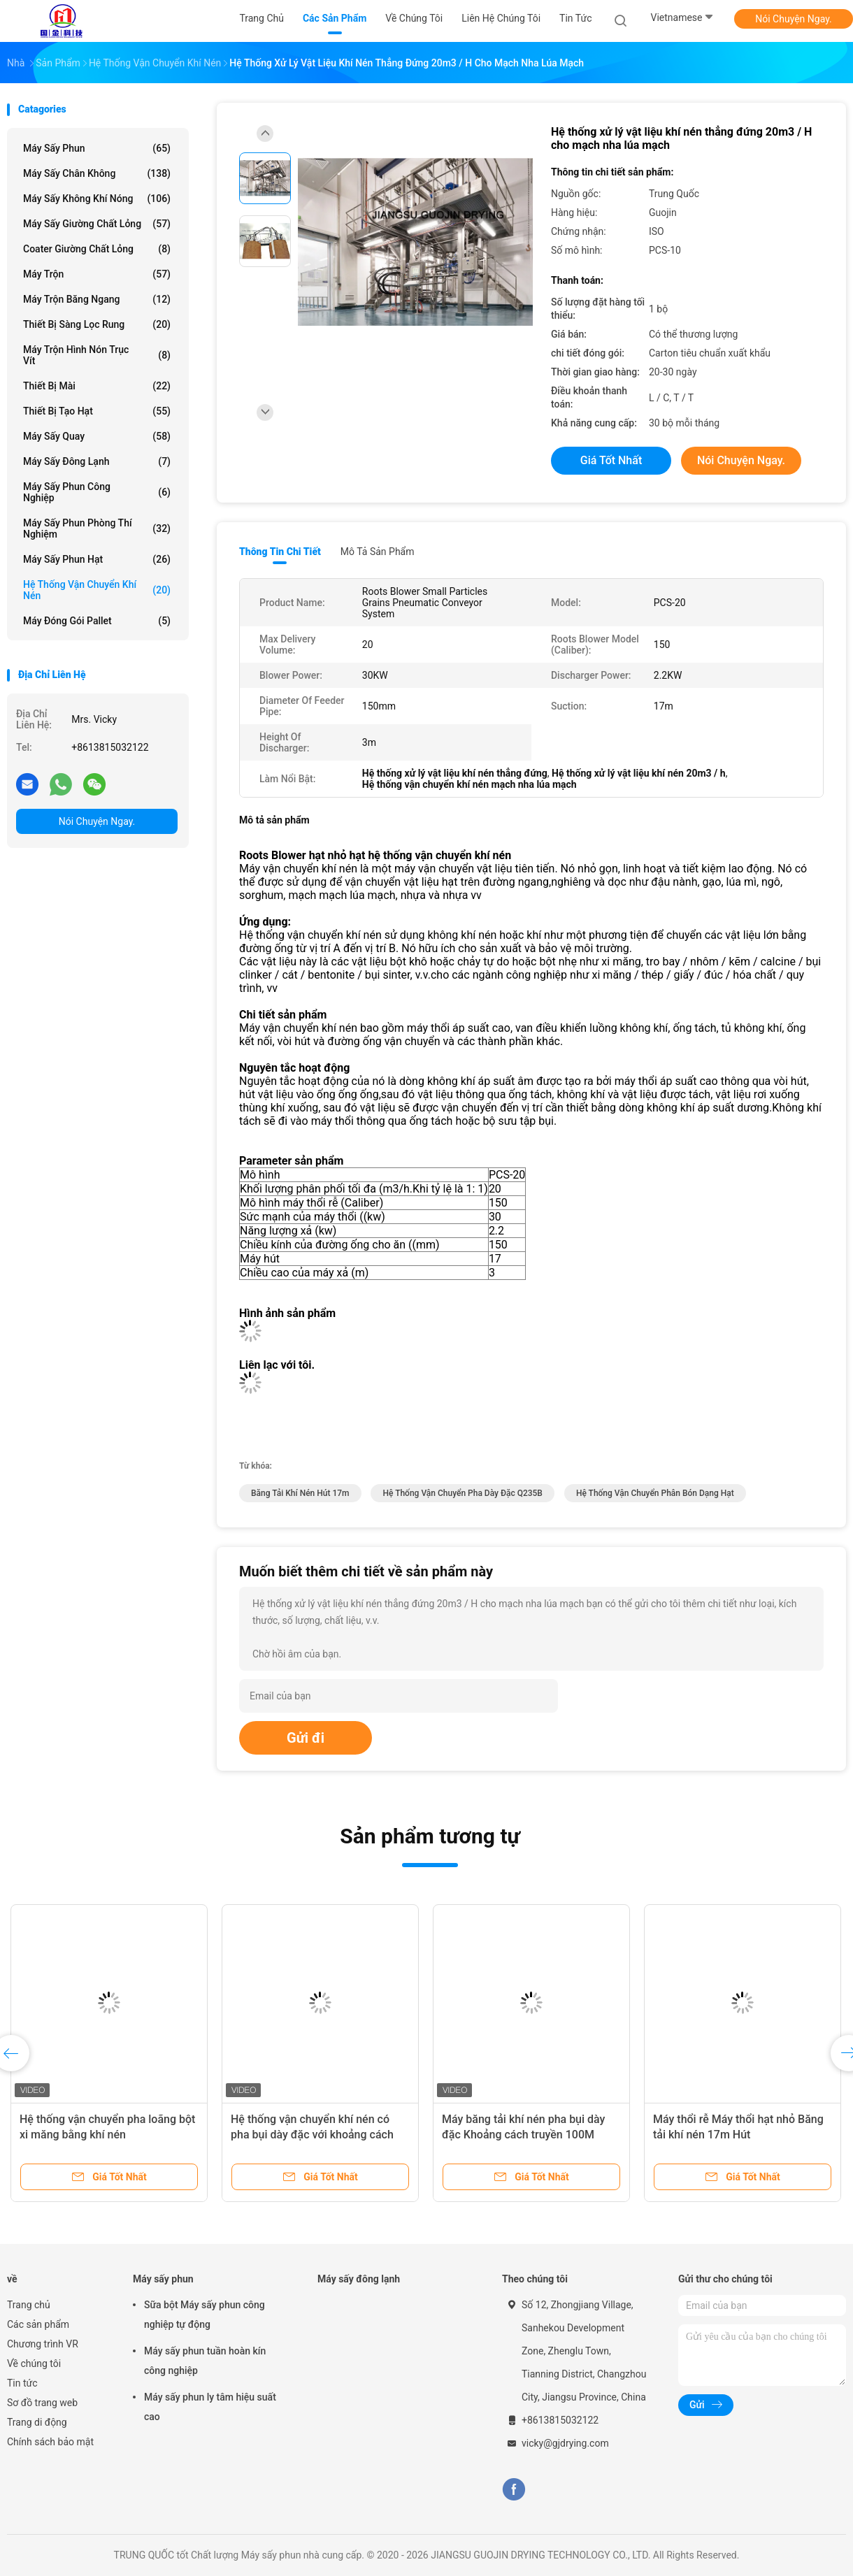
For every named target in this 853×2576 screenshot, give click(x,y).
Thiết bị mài (97, 386)
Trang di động (37, 2422)
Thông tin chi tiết (280, 551)
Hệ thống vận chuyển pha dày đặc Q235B (462, 1493)
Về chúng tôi (34, 2363)
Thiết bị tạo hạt (97, 411)
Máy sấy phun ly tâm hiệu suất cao (210, 2406)
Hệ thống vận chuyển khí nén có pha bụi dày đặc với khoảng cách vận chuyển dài (312, 2135)
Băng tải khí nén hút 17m (300, 1493)
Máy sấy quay (97, 436)
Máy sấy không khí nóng (97, 199)
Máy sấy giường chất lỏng (97, 224)
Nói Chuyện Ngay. (793, 18)
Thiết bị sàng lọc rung (97, 324)
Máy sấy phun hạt (97, 559)
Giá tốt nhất (611, 460)
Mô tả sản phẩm (378, 551)
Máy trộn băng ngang (97, 299)
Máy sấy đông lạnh (97, 461)
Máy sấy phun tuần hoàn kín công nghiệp (205, 2360)
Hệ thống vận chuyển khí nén (97, 590)
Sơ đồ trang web (42, 2402)
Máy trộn (97, 274)
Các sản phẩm (38, 2324)
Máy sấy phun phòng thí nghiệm (97, 528)
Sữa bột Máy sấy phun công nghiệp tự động (204, 2314)
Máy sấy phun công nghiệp (97, 492)
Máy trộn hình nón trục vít (97, 355)
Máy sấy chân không (97, 173)
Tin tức (22, 2383)
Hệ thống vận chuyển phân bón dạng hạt (655, 1493)
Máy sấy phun (97, 148)
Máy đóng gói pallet (97, 621)
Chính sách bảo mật (50, 2441)
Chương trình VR (42, 2344)
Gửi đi (305, 1737)
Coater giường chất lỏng (97, 249)
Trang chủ (28, 2304)
